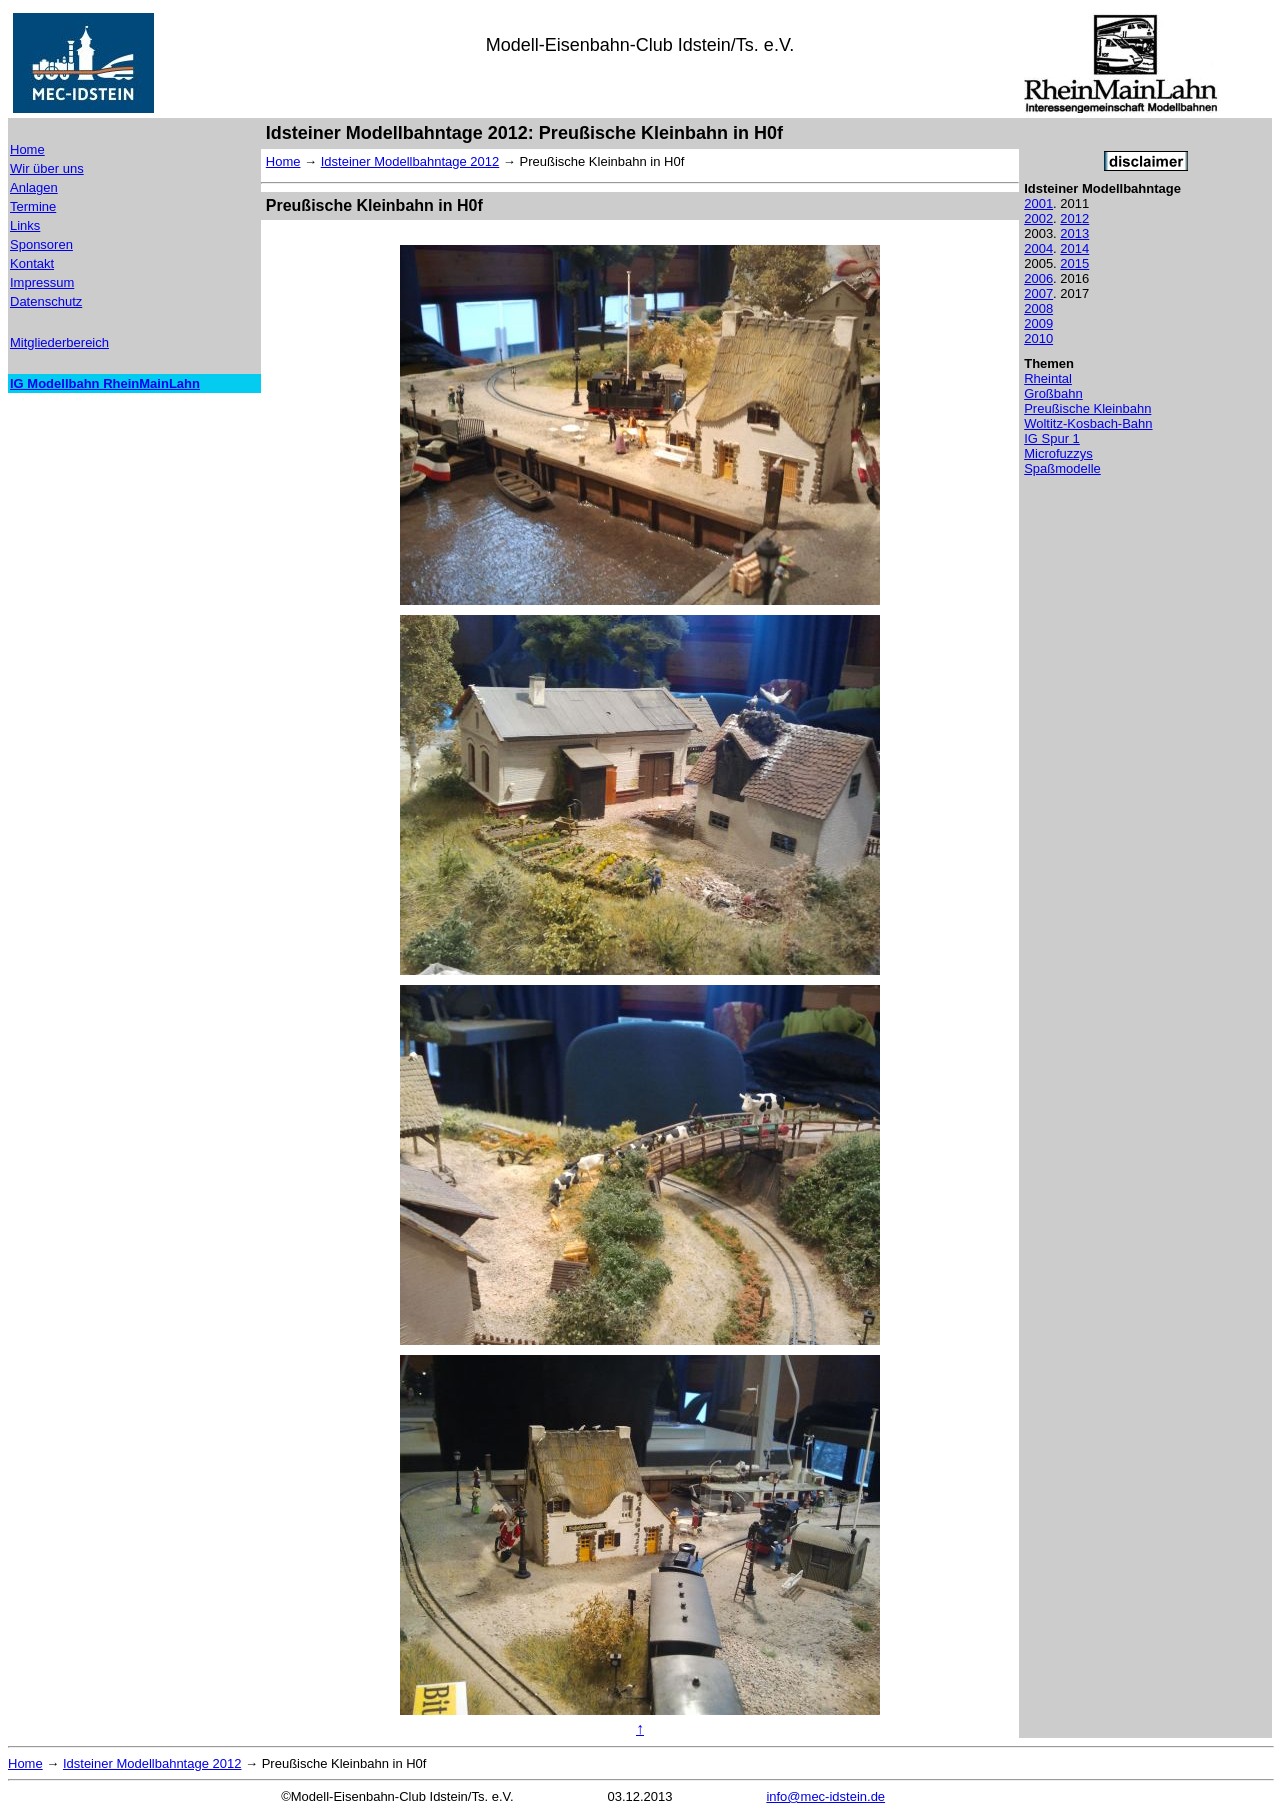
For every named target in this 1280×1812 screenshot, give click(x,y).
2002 (1038, 218)
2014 (1074, 248)
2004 (1038, 248)
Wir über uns (47, 168)
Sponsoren (41, 244)
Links (25, 225)
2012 (1074, 218)
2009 (1038, 323)
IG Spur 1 (1052, 438)
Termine (33, 206)
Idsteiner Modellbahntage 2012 (410, 161)
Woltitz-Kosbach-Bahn (1088, 423)
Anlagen (34, 187)
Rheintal (1048, 378)
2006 (1038, 278)
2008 (1038, 308)
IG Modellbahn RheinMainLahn (105, 383)
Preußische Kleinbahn (1087, 408)
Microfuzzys (1058, 453)
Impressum (42, 282)
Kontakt (32, 263)
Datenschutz (46, 301)
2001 (1038, 203)
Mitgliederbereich (59, 342)
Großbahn (1053, 393)
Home (27, 149)
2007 (1038, 293)
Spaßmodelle (1062, 468)
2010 (1038, 338)
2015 (1074, 263)
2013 (1074, 233)
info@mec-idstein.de (825, 1796)
